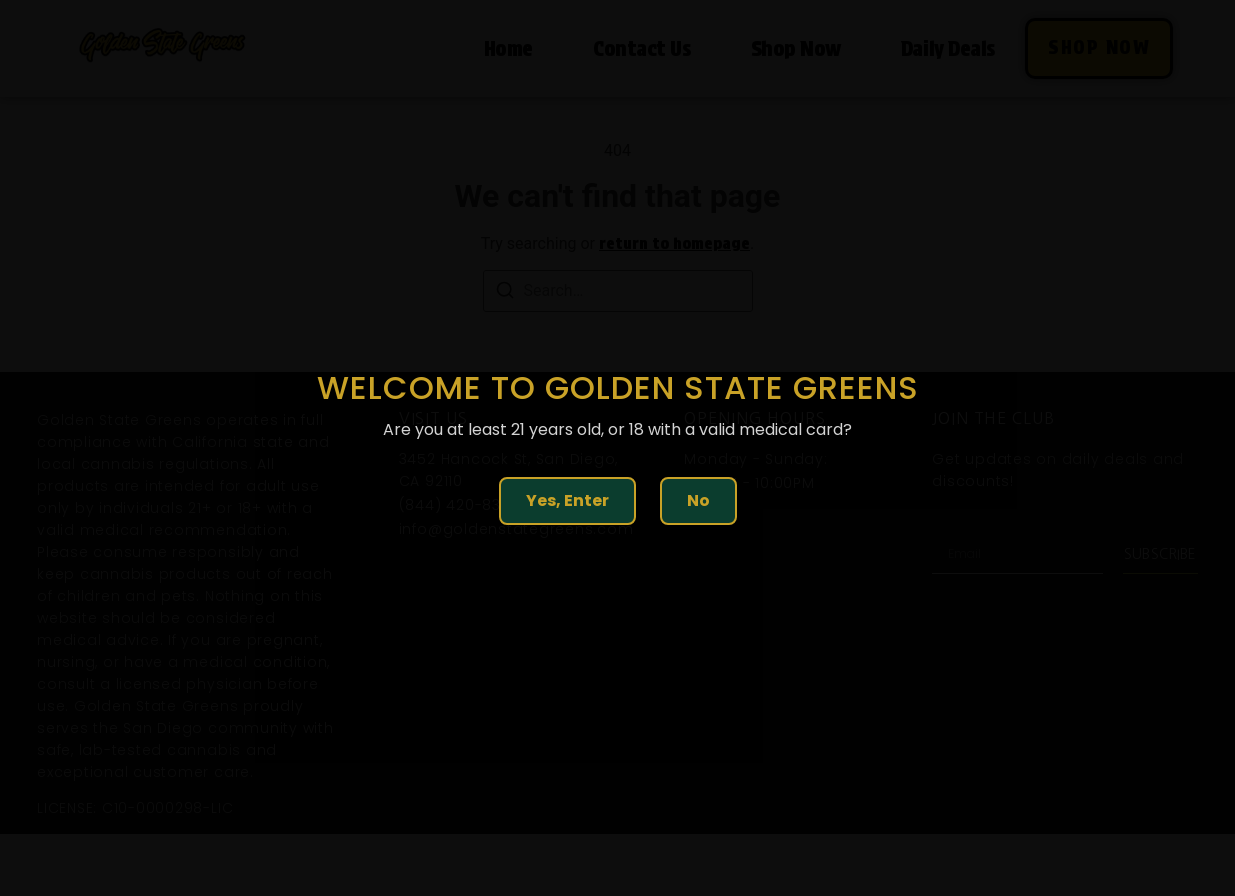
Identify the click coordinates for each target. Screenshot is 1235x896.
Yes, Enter (567, 500)
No (698, 500)
